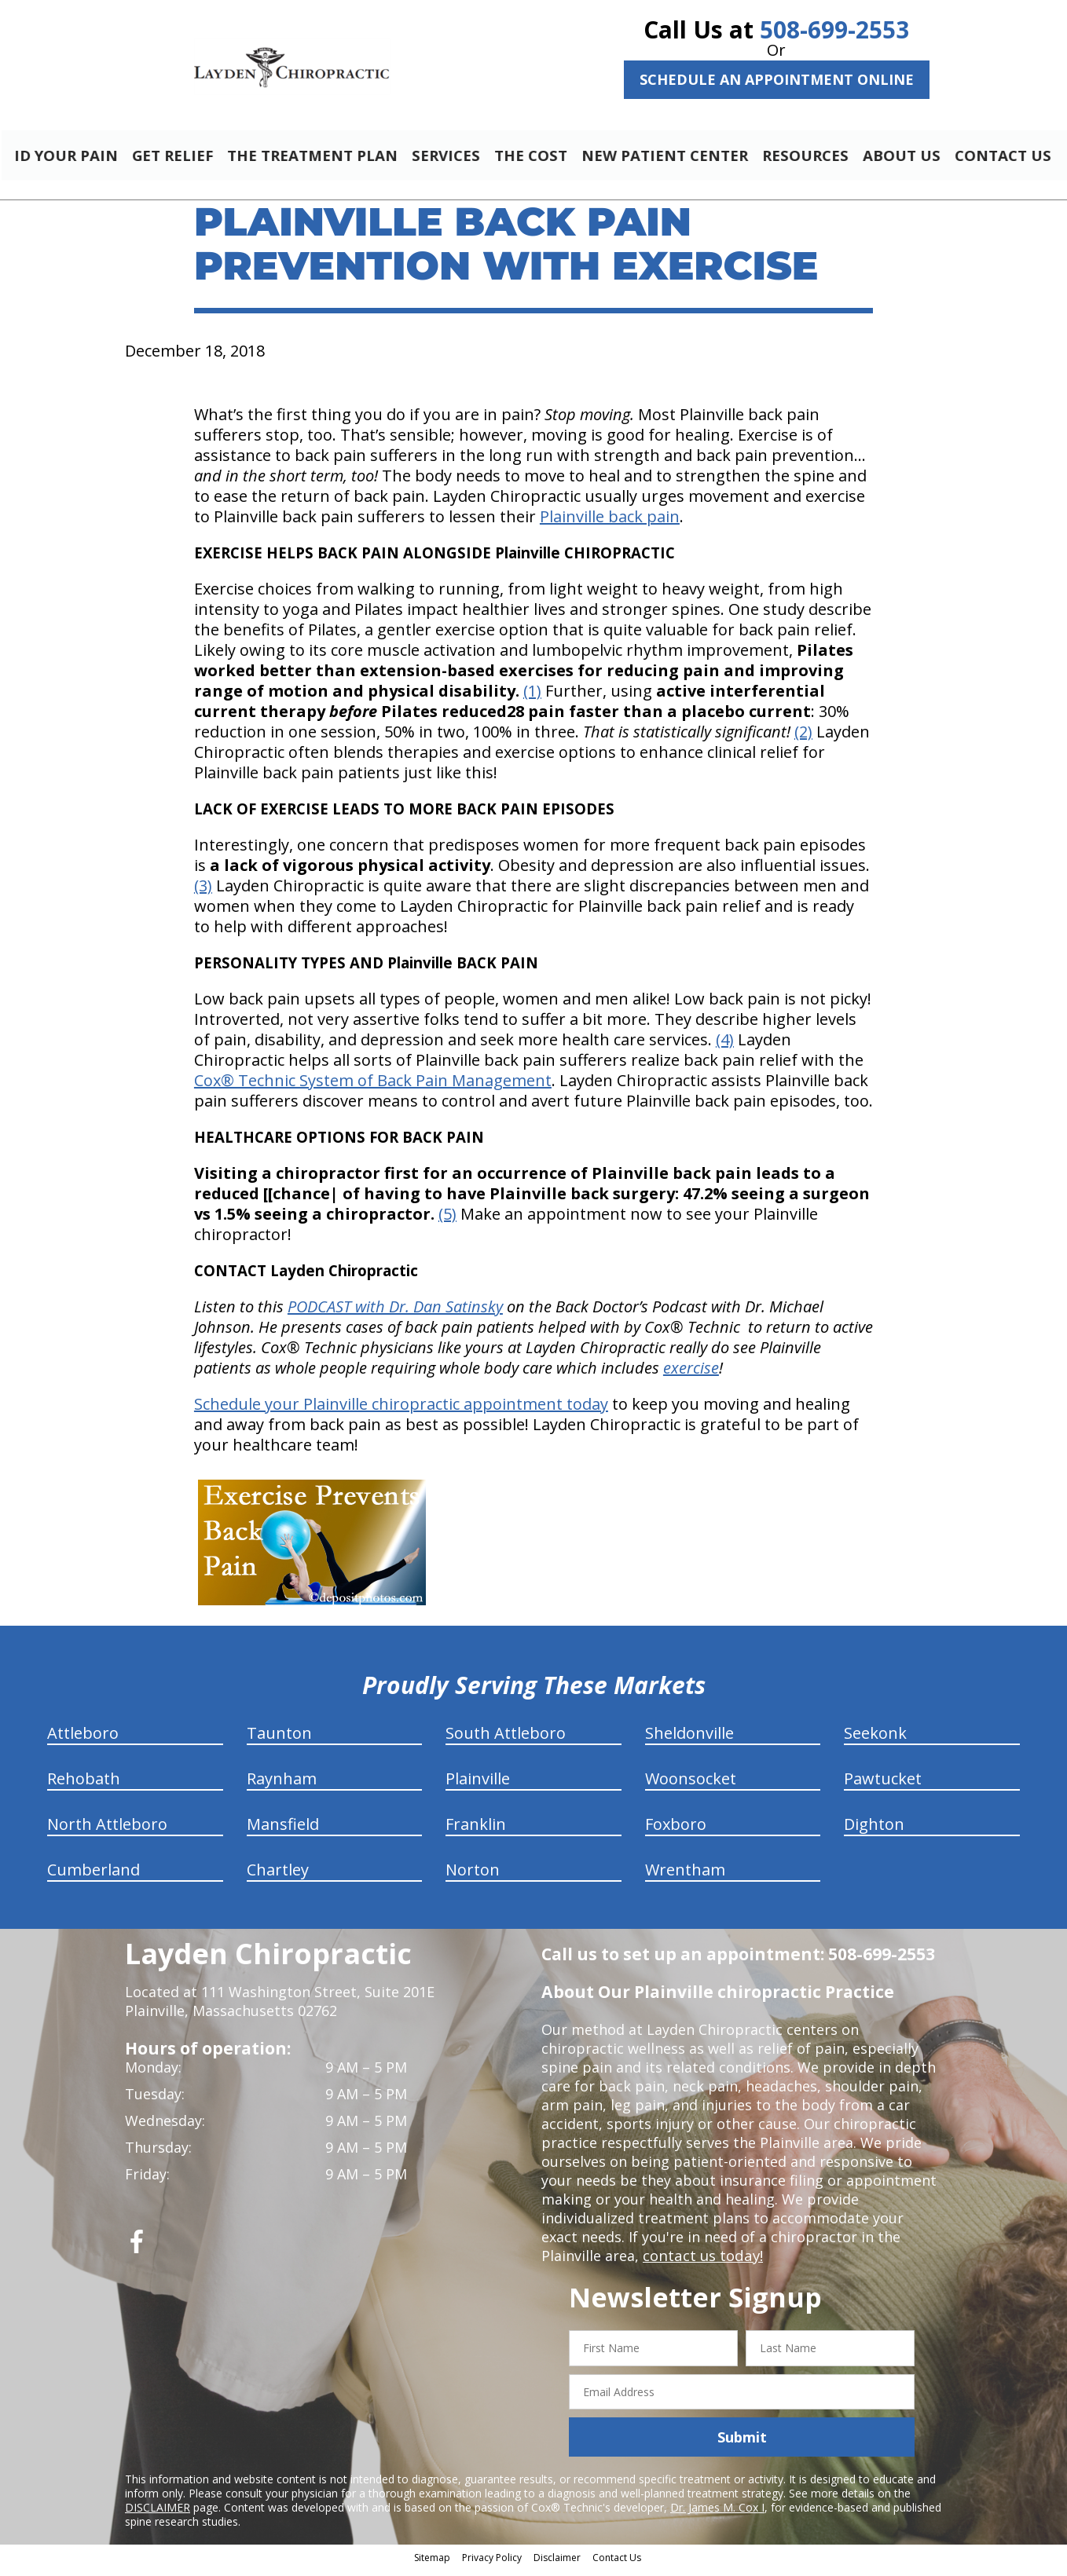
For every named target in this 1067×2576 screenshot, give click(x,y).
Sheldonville (689, 1740)
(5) (447, 1220)
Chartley (278, 1876)
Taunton (279, 1740)
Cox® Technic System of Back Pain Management (373, 1087)
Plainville (478, 1785)
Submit (742, 2444)
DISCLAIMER (157, 2514)
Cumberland (93, 1876)
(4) (725, 1046)
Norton (473, 1876)
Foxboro (675, 1831)
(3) (203, 892)
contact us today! (701, 2262)
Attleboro (83, 1740)
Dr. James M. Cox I (717, 2514)
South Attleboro (506, 1740)
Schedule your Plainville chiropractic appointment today (401, 1411)
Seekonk (875, 1740)
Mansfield (283, 1831)
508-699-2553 (834, 29)
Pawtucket (883, 1785)
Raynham (282, 1785)
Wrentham (685, 1876)
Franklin (476, 1831)
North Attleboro (107, 1831)
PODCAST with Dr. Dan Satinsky (395, 1313)
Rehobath (83, 1785)
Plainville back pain (610, 523)
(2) (803, 738)
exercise (691, 1374)
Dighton (874, 1831)
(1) (532, 697)
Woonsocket (690, 1785)
